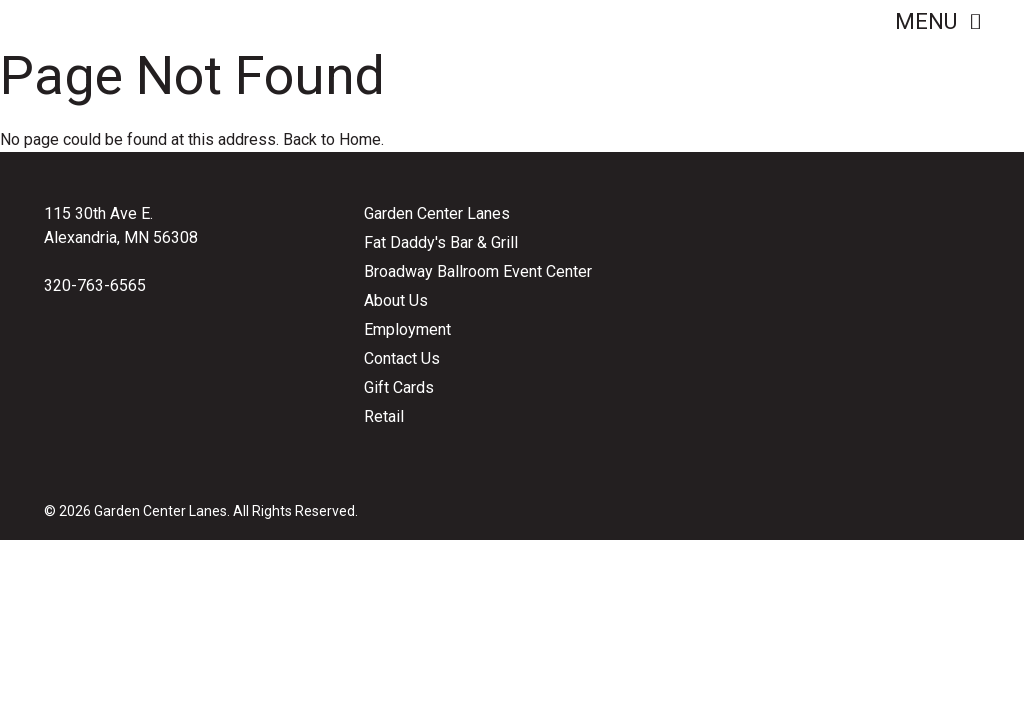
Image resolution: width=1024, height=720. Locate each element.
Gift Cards (399, 387)
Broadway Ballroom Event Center (478, 271)
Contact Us (402, 358)
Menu (937, 21)
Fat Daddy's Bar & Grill (441, 242)
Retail (384, 416)
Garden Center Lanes (437, 213)
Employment (407, 329)
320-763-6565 (95, 285)
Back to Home (332, 139)
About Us (396, 300)
